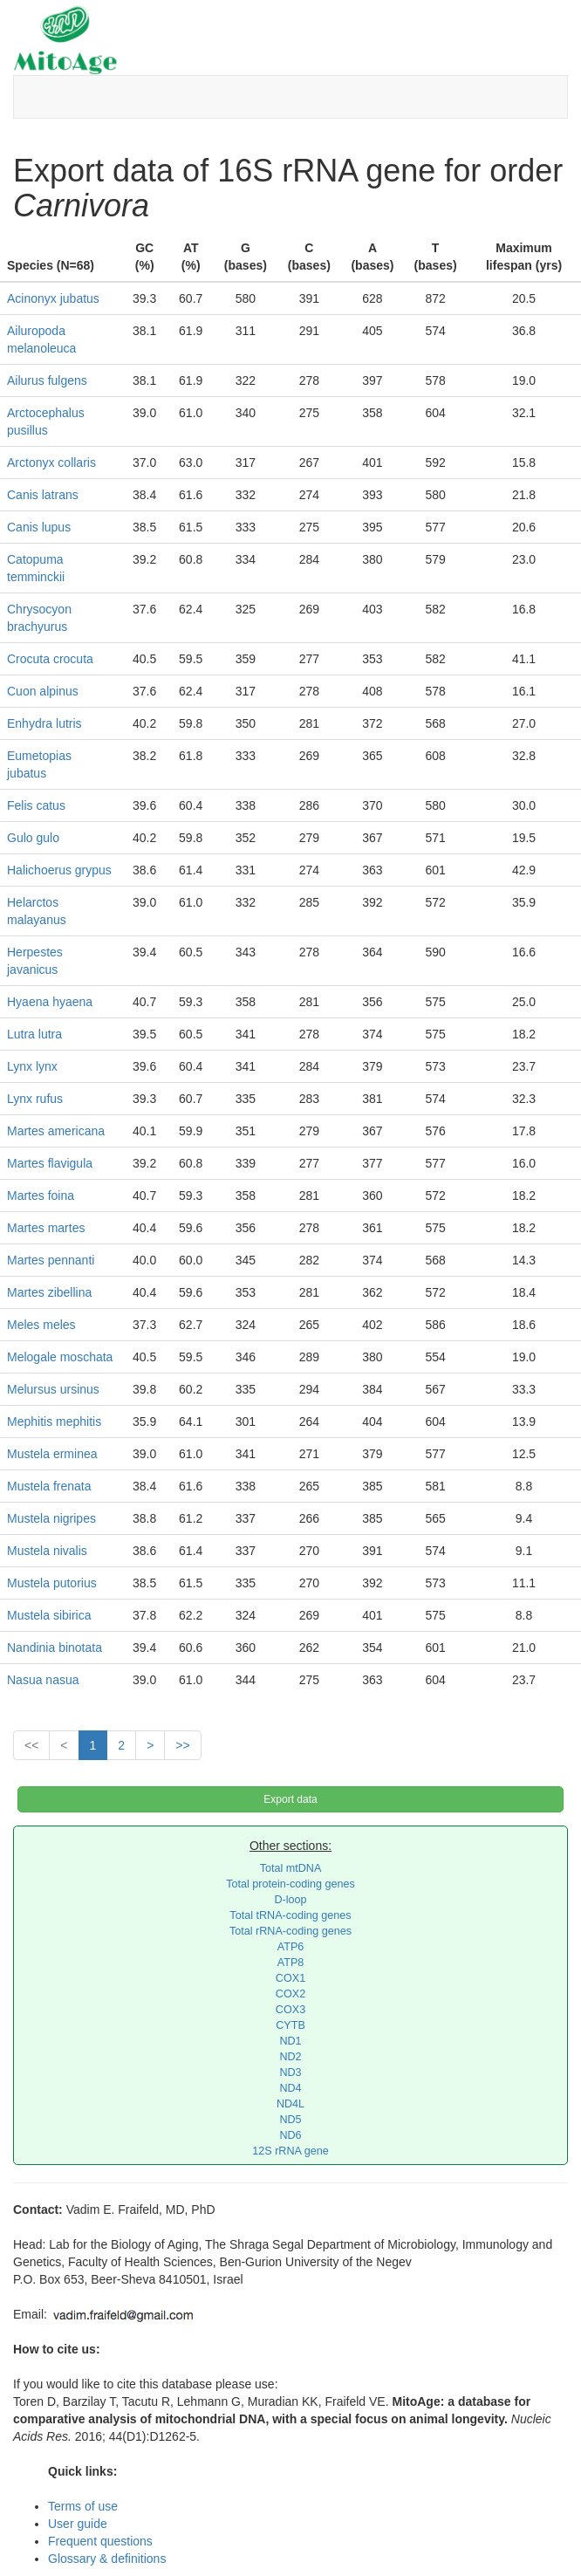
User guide (77, 2524)
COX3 (290, 2010)
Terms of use (83, 2506)
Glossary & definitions (107, 2559)
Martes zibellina (49, 1292)
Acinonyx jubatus (53, 298)
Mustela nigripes (51, 1518)
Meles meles (41, 1325)
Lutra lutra (34, 1034)
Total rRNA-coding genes (290, 1931)
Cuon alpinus (43, 691)
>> (182, 1745)
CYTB (290, 2025)
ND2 (290, 2057)
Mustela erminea (52, 1454)
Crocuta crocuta (50, 659)
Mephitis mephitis (54, 1421)
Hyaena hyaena (49, 1002)
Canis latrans (43, 495)
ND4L (290, 2104)
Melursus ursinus (53, 1389)
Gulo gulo (33, 838)
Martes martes (46, 1228)
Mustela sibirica (49, 1615)
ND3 (290, 2072)
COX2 (290, 1994)
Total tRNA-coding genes (290, 1915)
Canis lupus (39, 527)
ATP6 (290, 1947)
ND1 (290, 2041)
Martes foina (40, 1195)
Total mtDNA (291, 1868)
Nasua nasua (43, 1680)
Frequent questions (100, 2541)
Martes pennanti (50, 1260)
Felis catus (36, 805)
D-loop (290, 1900)
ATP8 (290, 1962)
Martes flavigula (49, 1163)
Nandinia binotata (54, 1648)
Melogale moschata (60, 1357)
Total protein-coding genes (290, 1884)
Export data (290, 1799)
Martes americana (56, 1131)
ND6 (290, 2135)
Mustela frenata (49, 1486)
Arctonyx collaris (51, 462)
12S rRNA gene (290, 2151)
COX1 (290, 1978)
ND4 (290, 2088)
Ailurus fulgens (47, 380)
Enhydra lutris (44, 723)
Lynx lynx (32, 1066)
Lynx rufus (35, 1099)
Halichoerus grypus (59, 870)
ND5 (290, 2120)
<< (31, 1745)
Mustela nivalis (47, 1551)
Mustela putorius (52, 1583)
